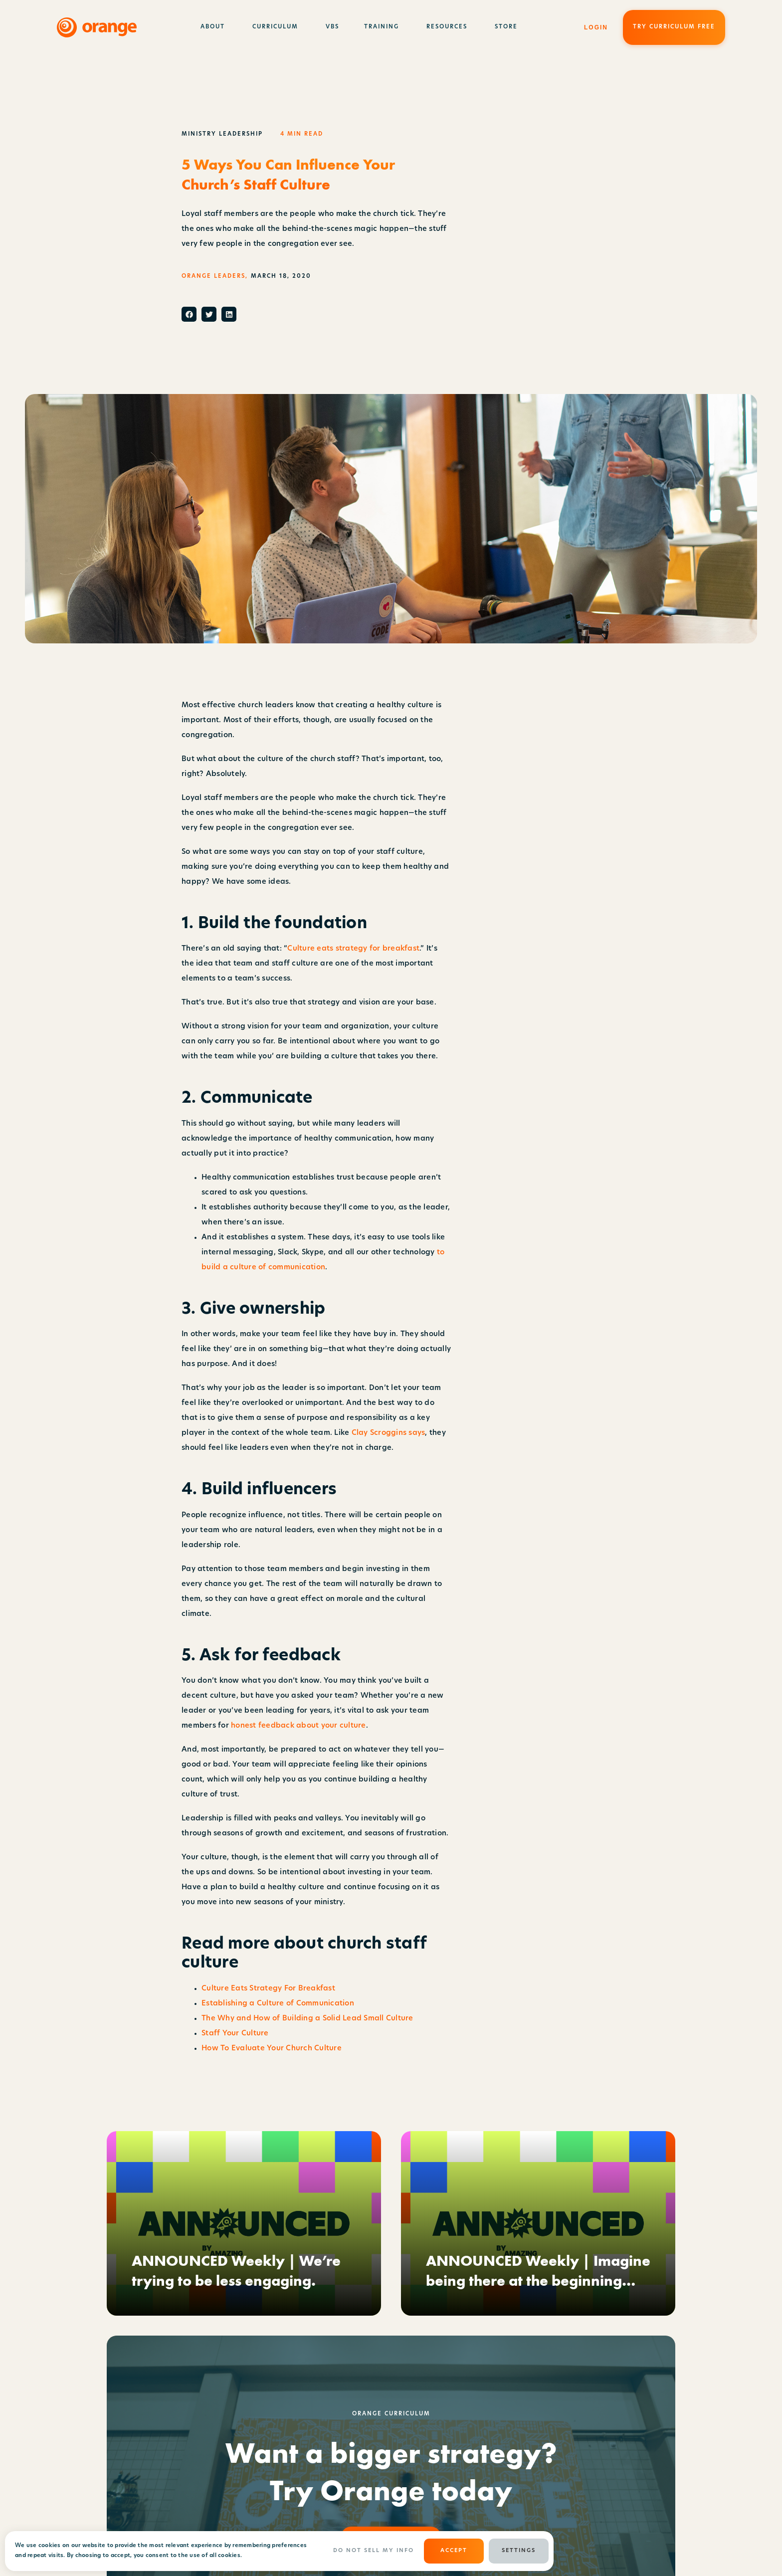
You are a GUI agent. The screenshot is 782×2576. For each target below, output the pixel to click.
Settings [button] (519, 2551)
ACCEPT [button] (453, 2551)
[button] (189, 314)
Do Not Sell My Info (373, 2551)
